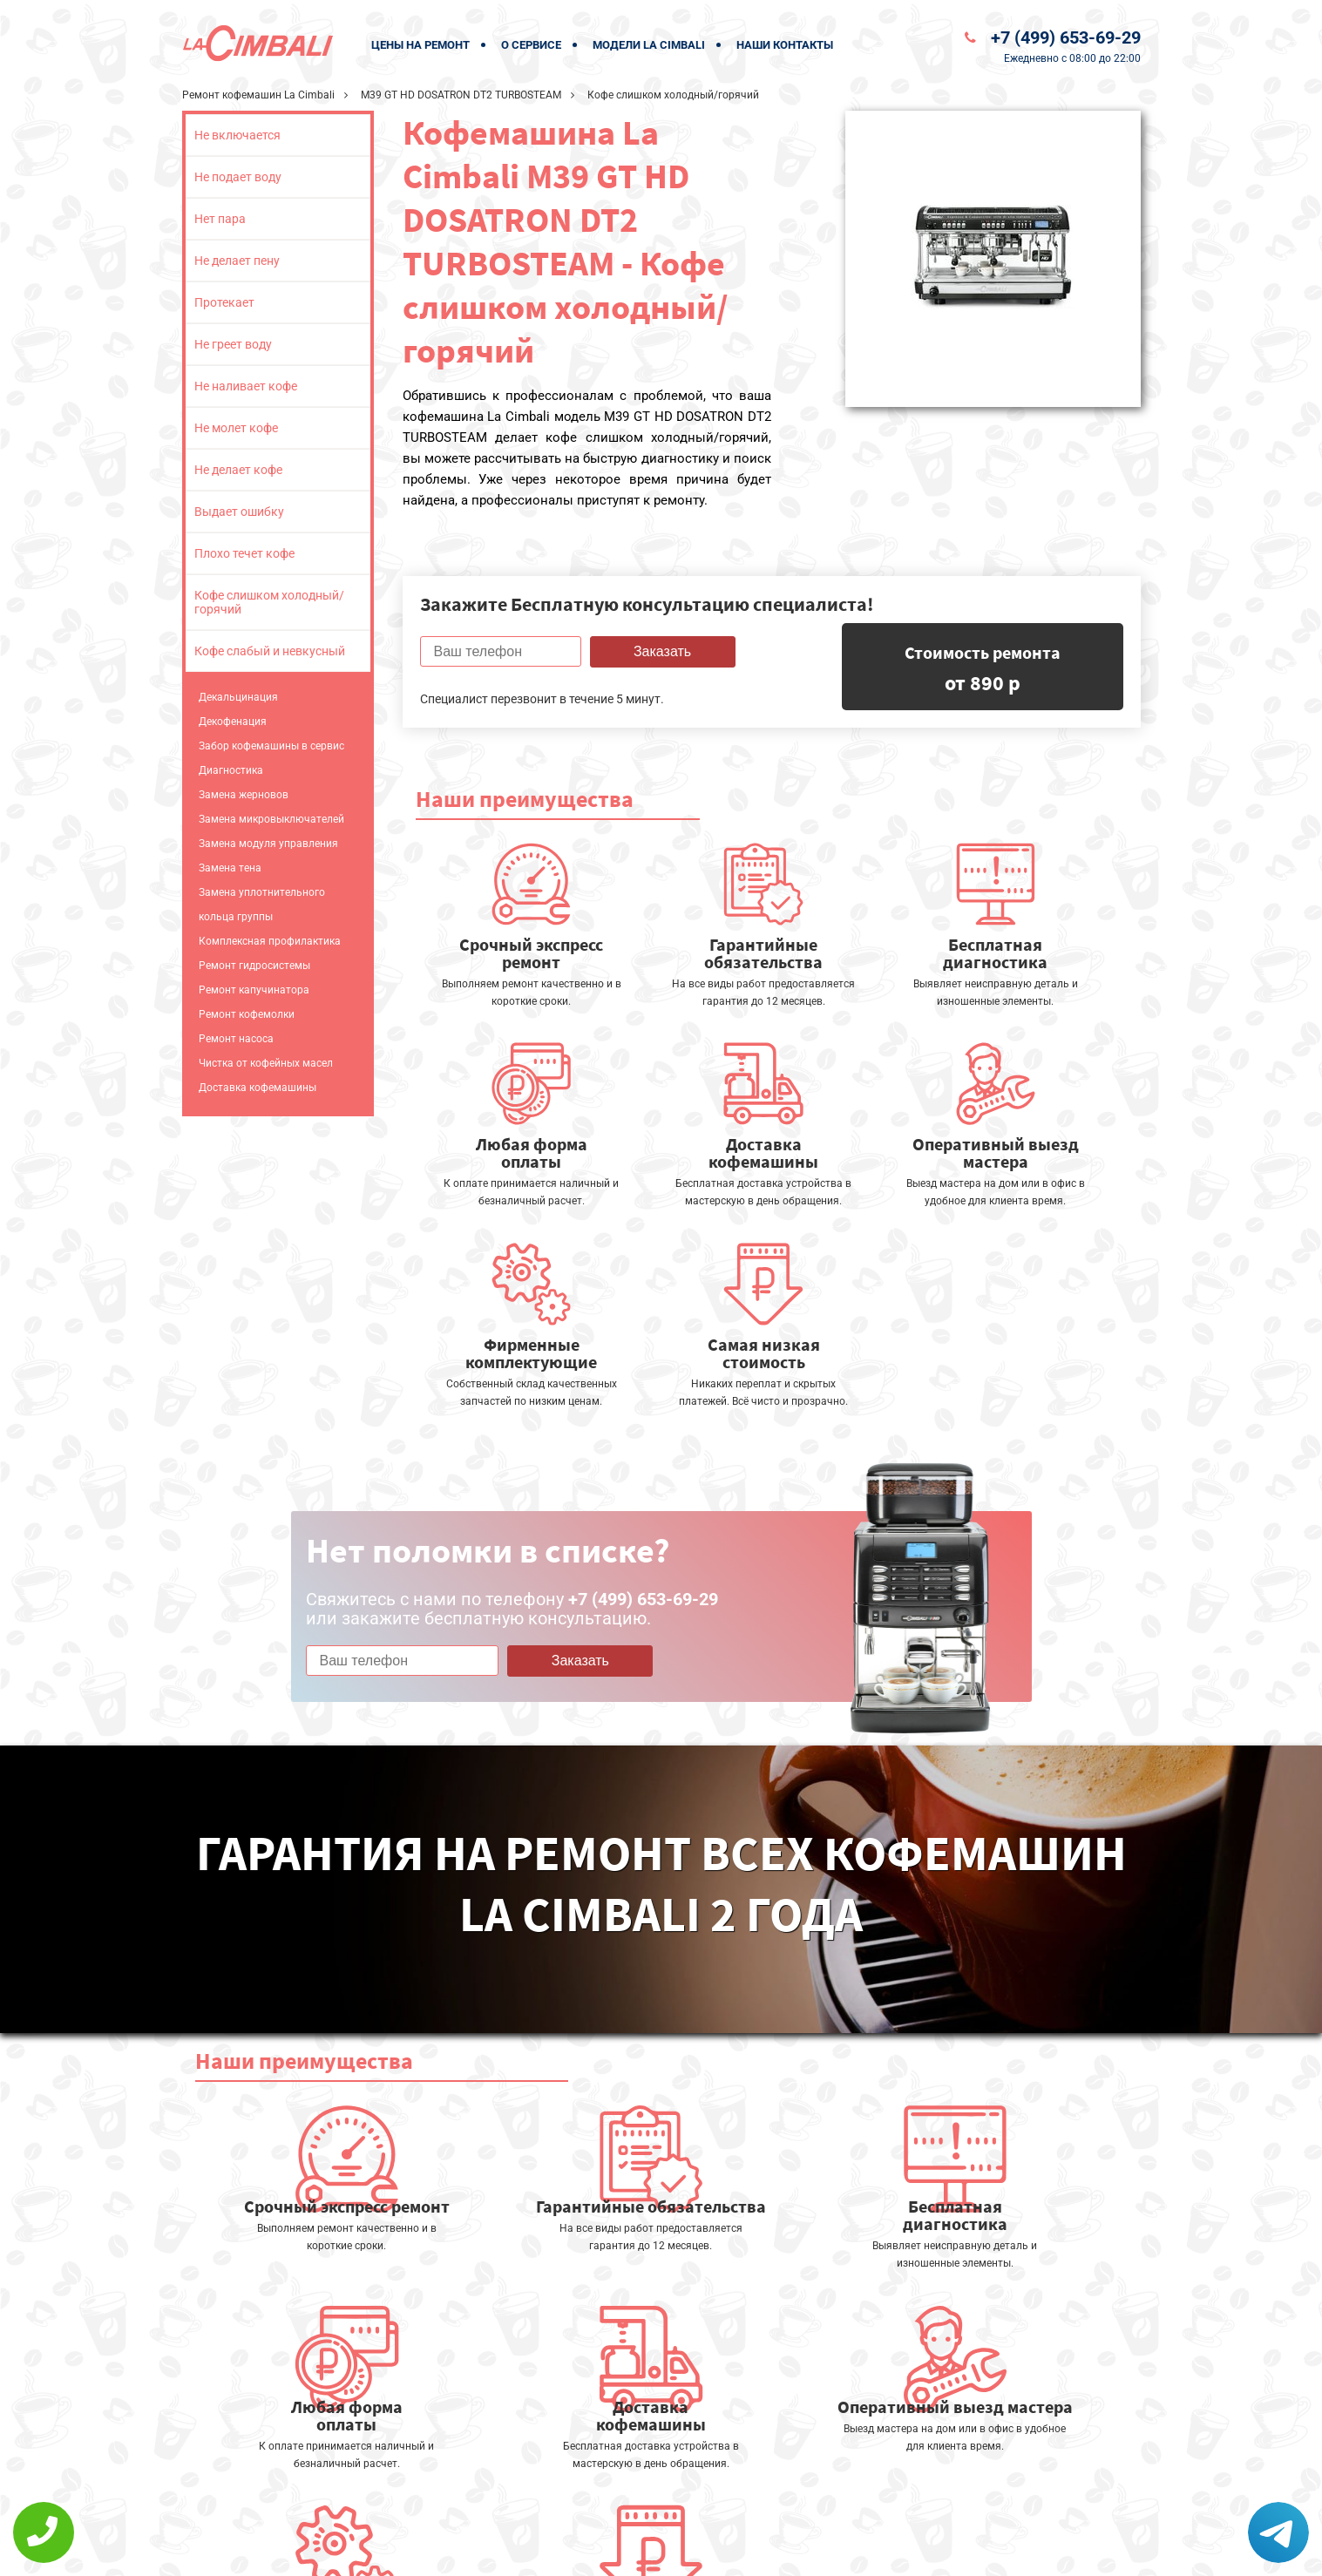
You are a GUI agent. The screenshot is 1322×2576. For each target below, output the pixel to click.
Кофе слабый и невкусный (269, 651)
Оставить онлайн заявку (722, 2511)
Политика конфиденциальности (548, 2551)
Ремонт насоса (236, 1039)
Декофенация (233, 721)
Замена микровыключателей (271, 819)
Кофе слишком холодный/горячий (269, 602)
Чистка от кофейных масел (266, 1063)
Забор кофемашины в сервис (271, 746)
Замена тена (230, 868)
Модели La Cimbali (649, 44)
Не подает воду (237, 177)
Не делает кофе (238, 470)
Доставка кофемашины (257, 1087)
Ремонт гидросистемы (254, 965)
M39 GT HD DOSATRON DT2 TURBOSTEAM (461, 95)
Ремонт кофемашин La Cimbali (258, 95)
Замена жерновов (243, 795)
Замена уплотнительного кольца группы (262, 904)
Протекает (224, 302)
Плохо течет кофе (244, 553)
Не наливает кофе (245, 386)
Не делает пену (237, 261)
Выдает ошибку (239, 512)
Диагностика (231, 770)
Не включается (237, 135)
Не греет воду (233, 344)
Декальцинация (238, 697)
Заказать (662, 651)
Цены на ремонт (420, 44)
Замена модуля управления (268, 843)
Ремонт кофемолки (247, 1014)
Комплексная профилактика (270, 941)
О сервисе (531, 44)
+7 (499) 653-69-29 (1066, 37)
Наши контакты (784, 44)
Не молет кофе (236, 428)
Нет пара (220, 219)
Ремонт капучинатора (254, 990)
